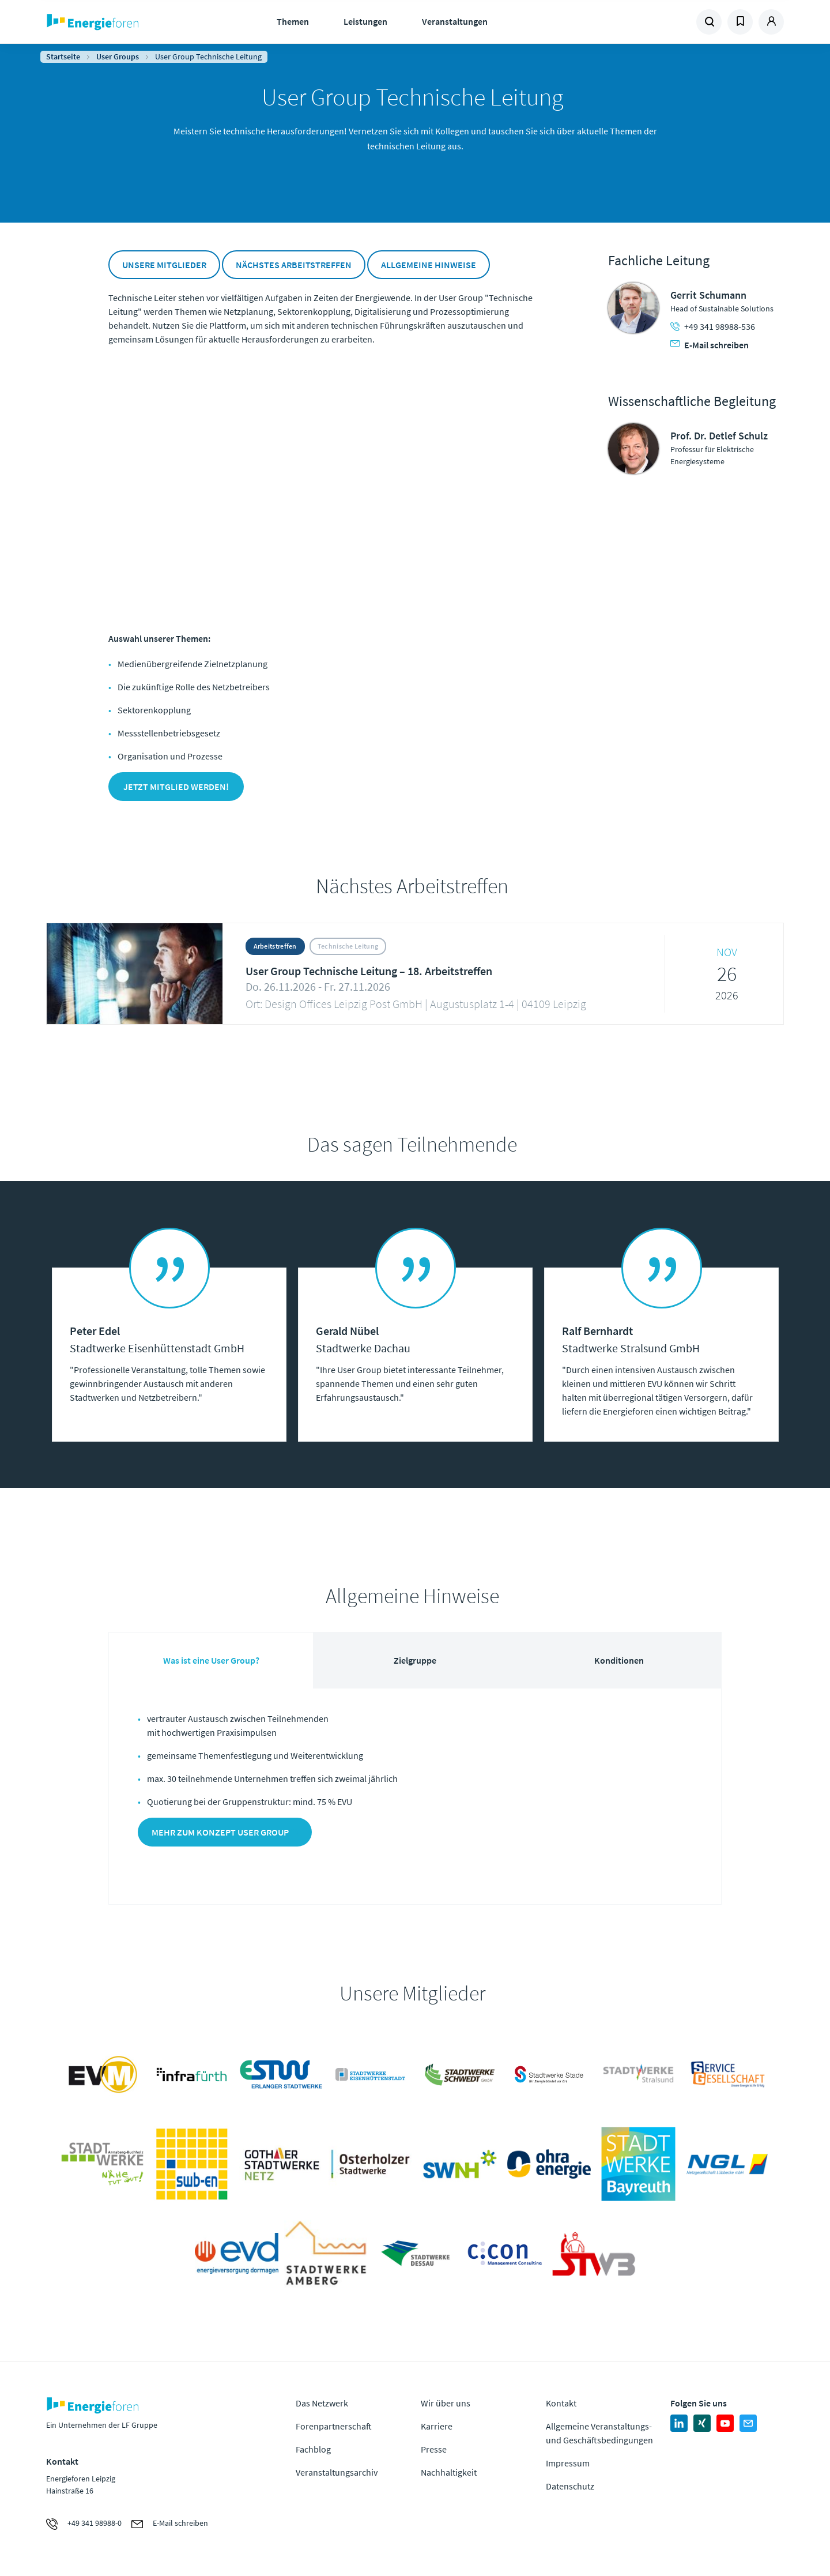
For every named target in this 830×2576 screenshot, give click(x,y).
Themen (293, 21)
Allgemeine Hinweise (428, 264)
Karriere (436, 2426)
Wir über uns (445, 2403)
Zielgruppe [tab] (415, 1660)
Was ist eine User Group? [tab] (211, 1660)
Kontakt (561, 2403)
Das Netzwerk (322, 2403)
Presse (434, 2449)
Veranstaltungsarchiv (337, 2472)
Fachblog (313, 2449)
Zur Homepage (128, 22)
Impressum (568, 2463)
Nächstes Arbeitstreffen (294, 264)
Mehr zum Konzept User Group (220, 1832)
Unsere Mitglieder (164, 264)
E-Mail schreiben (709, 345)
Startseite (63, 56)
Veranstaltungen (455, 21)
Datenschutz (570, 2486)
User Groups (117, 56)
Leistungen (365, 21)
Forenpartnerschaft (334, 2426)
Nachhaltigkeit (449, 2472)
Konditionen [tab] (619, 1660)
